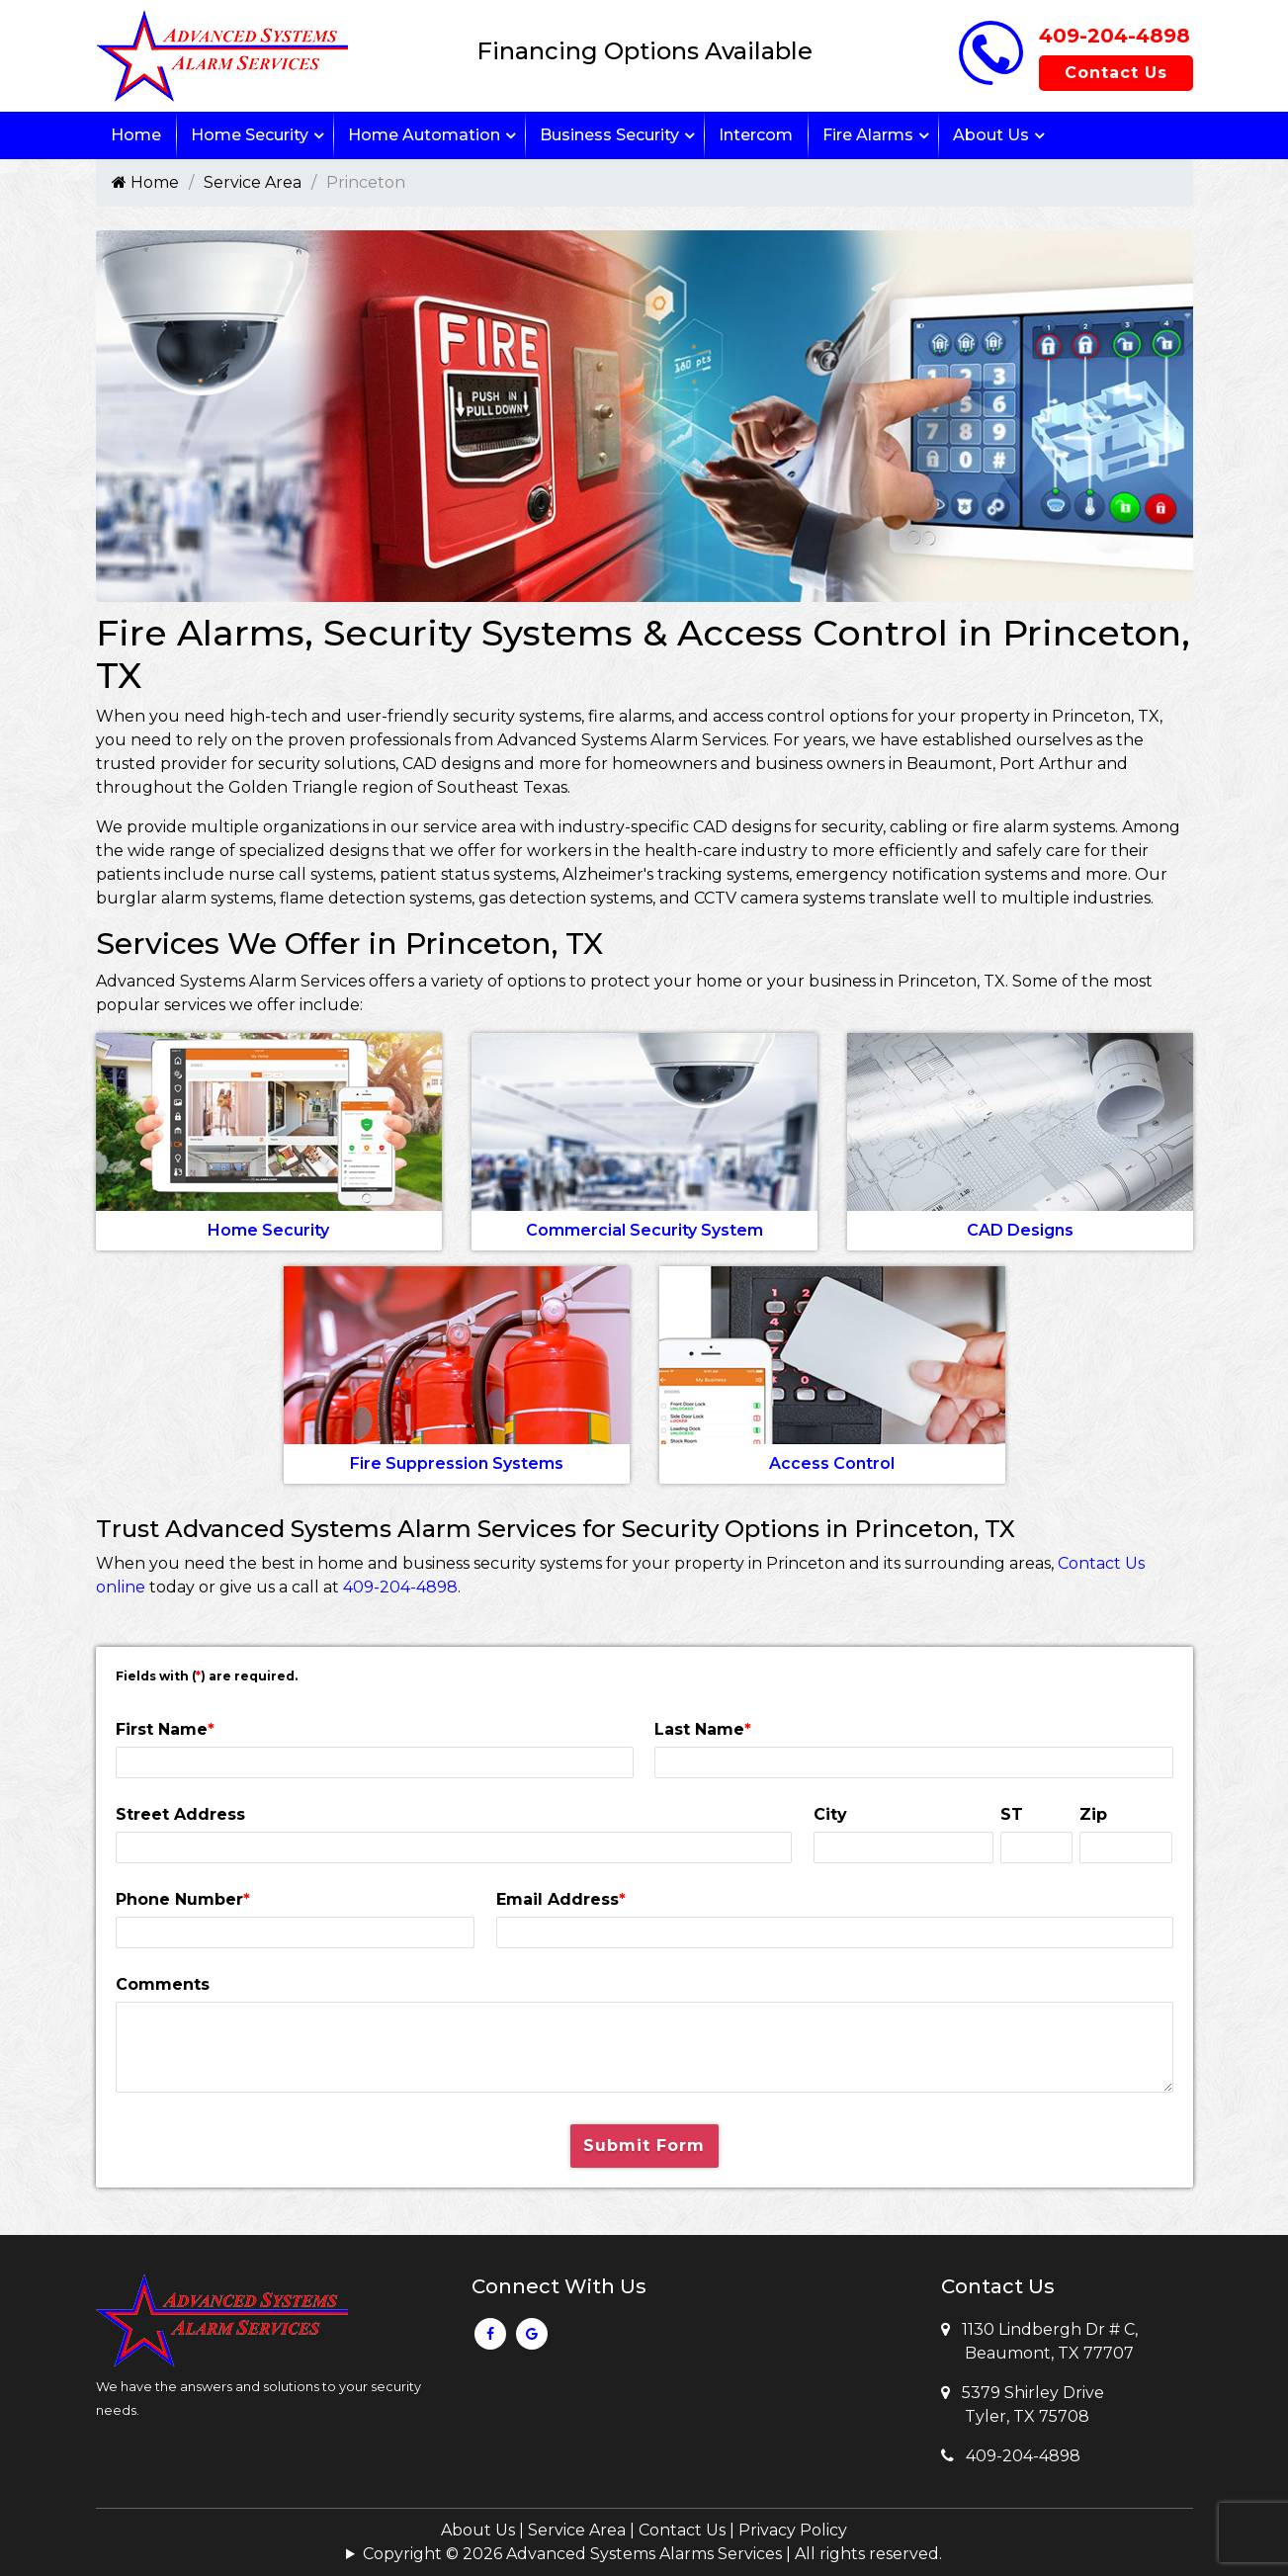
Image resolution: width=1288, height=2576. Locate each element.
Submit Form (644, 2145)
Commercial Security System (644, 1230)
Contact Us (1116, 72)
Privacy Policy (792, 2530)
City (830, 1814)
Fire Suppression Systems (456, 1463)
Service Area (252, 182)
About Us (991, 135)
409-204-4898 (1114, 35)
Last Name (702, 1729)
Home (136, 135)
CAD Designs (1020, 1230)
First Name (165, 1729)
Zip (1093, 1814)
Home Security (249, 135)
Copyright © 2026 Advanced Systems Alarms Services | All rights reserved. (652, 2553)
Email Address (561, 1899)
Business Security (609, 135)
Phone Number (183, 1899)
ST (1011, 1814)
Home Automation (424, 135)
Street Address (180, 1814)
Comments (163, 1984)
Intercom (756, 135)
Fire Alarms (867, 135)
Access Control (832, 1463)
